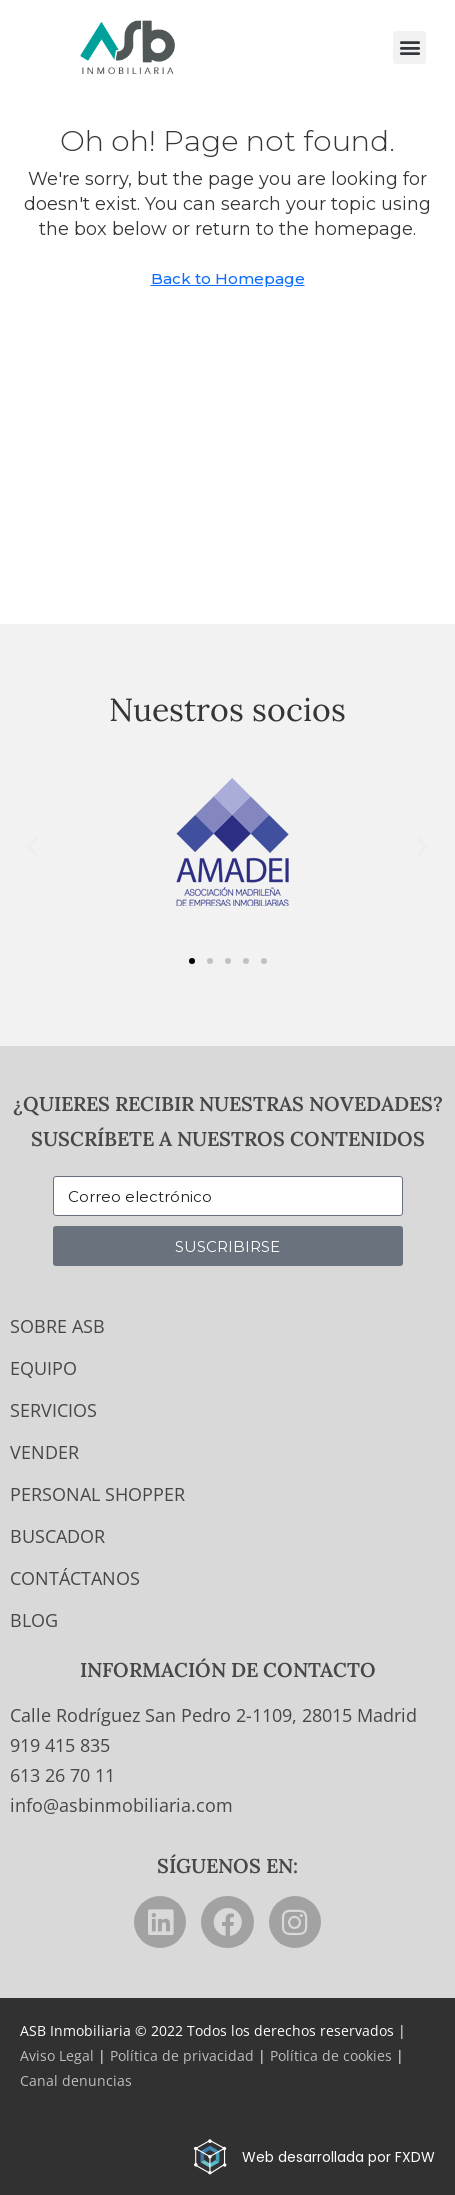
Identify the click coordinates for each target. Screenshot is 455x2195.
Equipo (43, 1368)
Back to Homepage (228, 278)
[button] (409, 47)
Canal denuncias (76, 2080)
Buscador (57, 1536)
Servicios (53, 1410)
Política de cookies (331, 2055)
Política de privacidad (182, 2055)
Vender (44, 1452)
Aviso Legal (57, 2055)
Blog (34, 1620)
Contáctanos (75, 1578)
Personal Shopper (97, 1494)
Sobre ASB (57, 1326)
